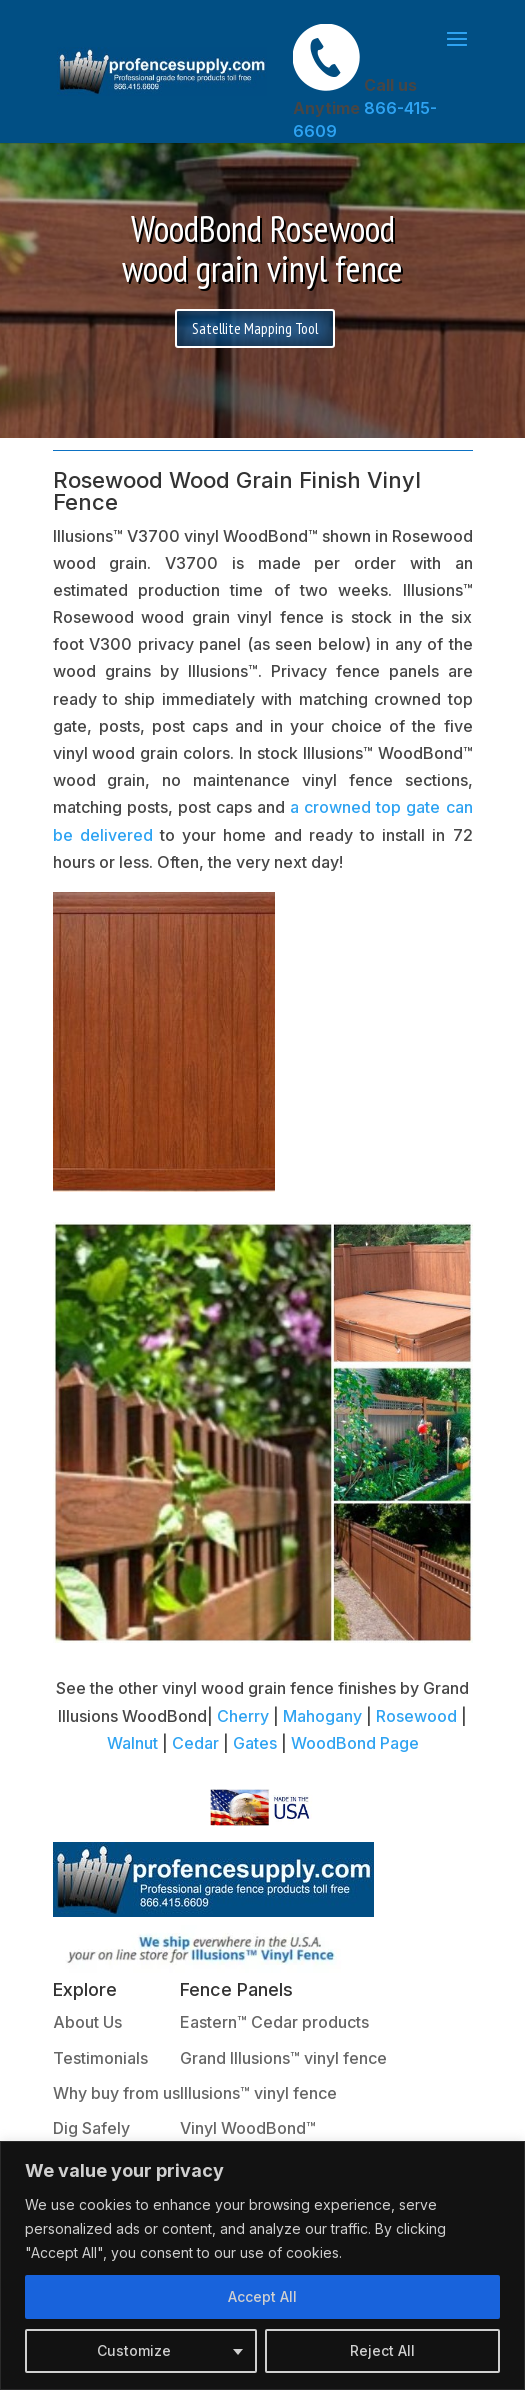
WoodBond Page (355, 1743)
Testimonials (100, 2058)
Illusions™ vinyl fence (258, 2093)
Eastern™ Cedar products (274, 2022)
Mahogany (322, 1716)
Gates (255, 1743)
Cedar (195, 1743)
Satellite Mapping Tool (255, 328)
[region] (262, 2265)
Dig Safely (91, 2128)
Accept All (262, 2296)
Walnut (132, 1743)
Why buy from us (116, 2093)
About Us (87, 2022)
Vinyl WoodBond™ (248, 2128)
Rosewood (416, 1716)
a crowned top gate (365, 807)
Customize (134, 2350)
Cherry (243, 1716)
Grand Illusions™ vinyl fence (283, 2058)
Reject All (382, 2350)
